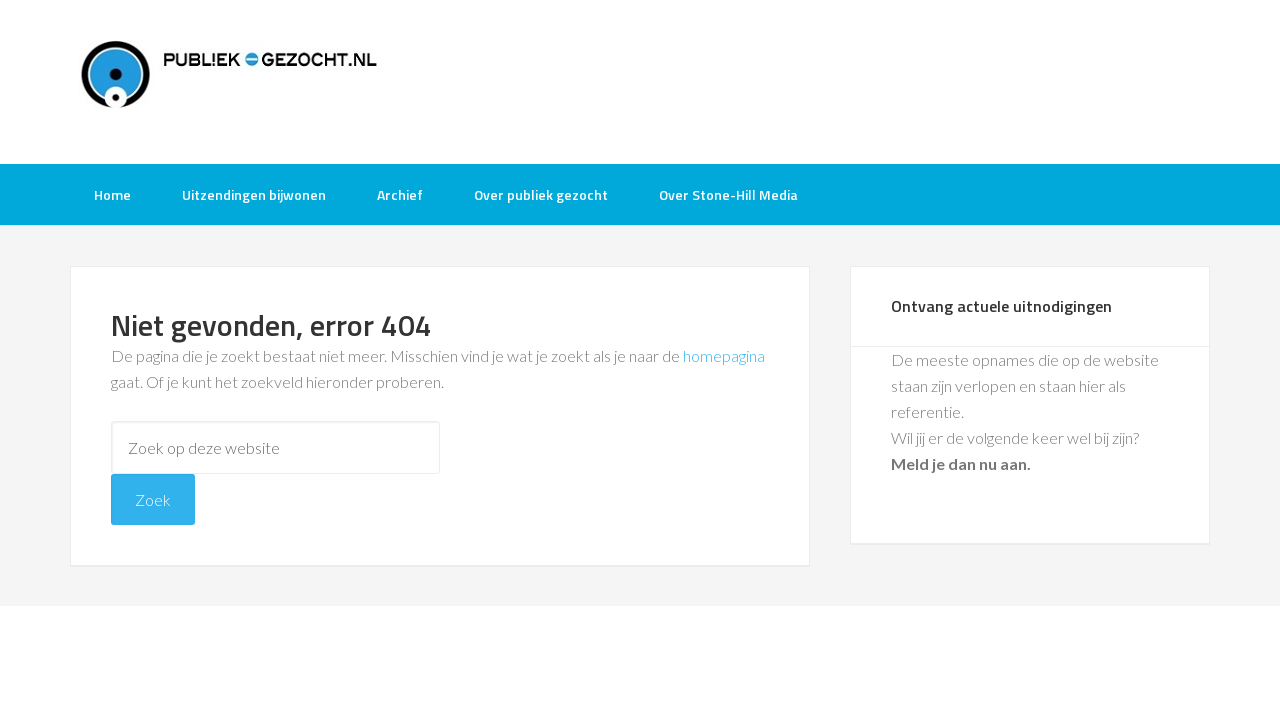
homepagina (724, 355)
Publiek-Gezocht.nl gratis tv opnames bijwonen (230, 80)
